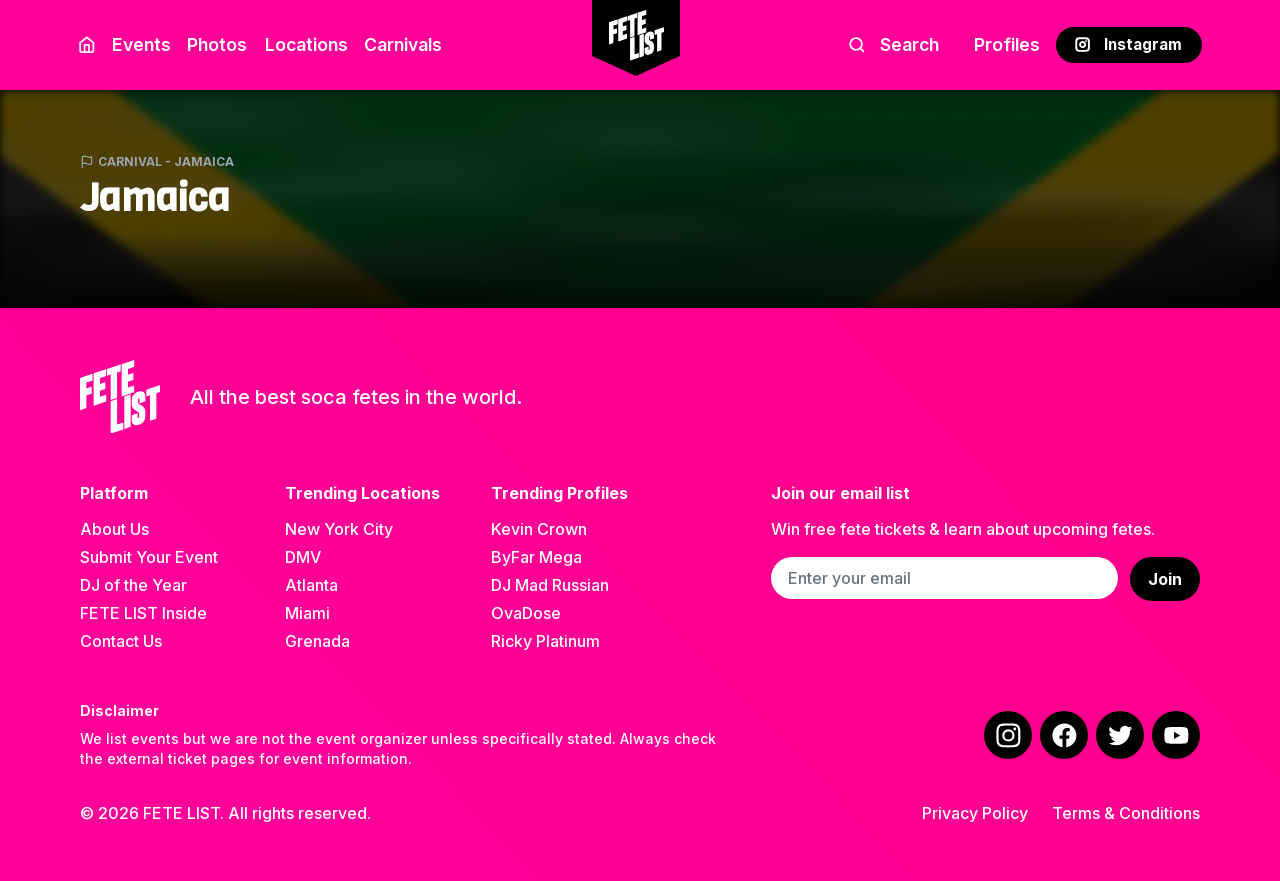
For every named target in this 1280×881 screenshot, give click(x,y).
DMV (303, 557)
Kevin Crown (539, 529)
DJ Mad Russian (550, 585)
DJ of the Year (133, 585)
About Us (114, 529)
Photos (217, 44)
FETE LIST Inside (143, 613)
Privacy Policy (975, 813)
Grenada (317, 641)
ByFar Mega (536, 557)
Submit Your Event (149, 557)
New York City (339, 529)
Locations (302, 44)
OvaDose (526, 613)
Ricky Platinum (545, 641)
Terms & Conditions (1126, 813)
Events (141, 44)
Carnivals (403, 44)
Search (893, 44)
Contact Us (121, 641)
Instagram (1128, 44)
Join (1165, 579)
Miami (307, 613)
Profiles (1007, 44)
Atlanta (311, 585)
